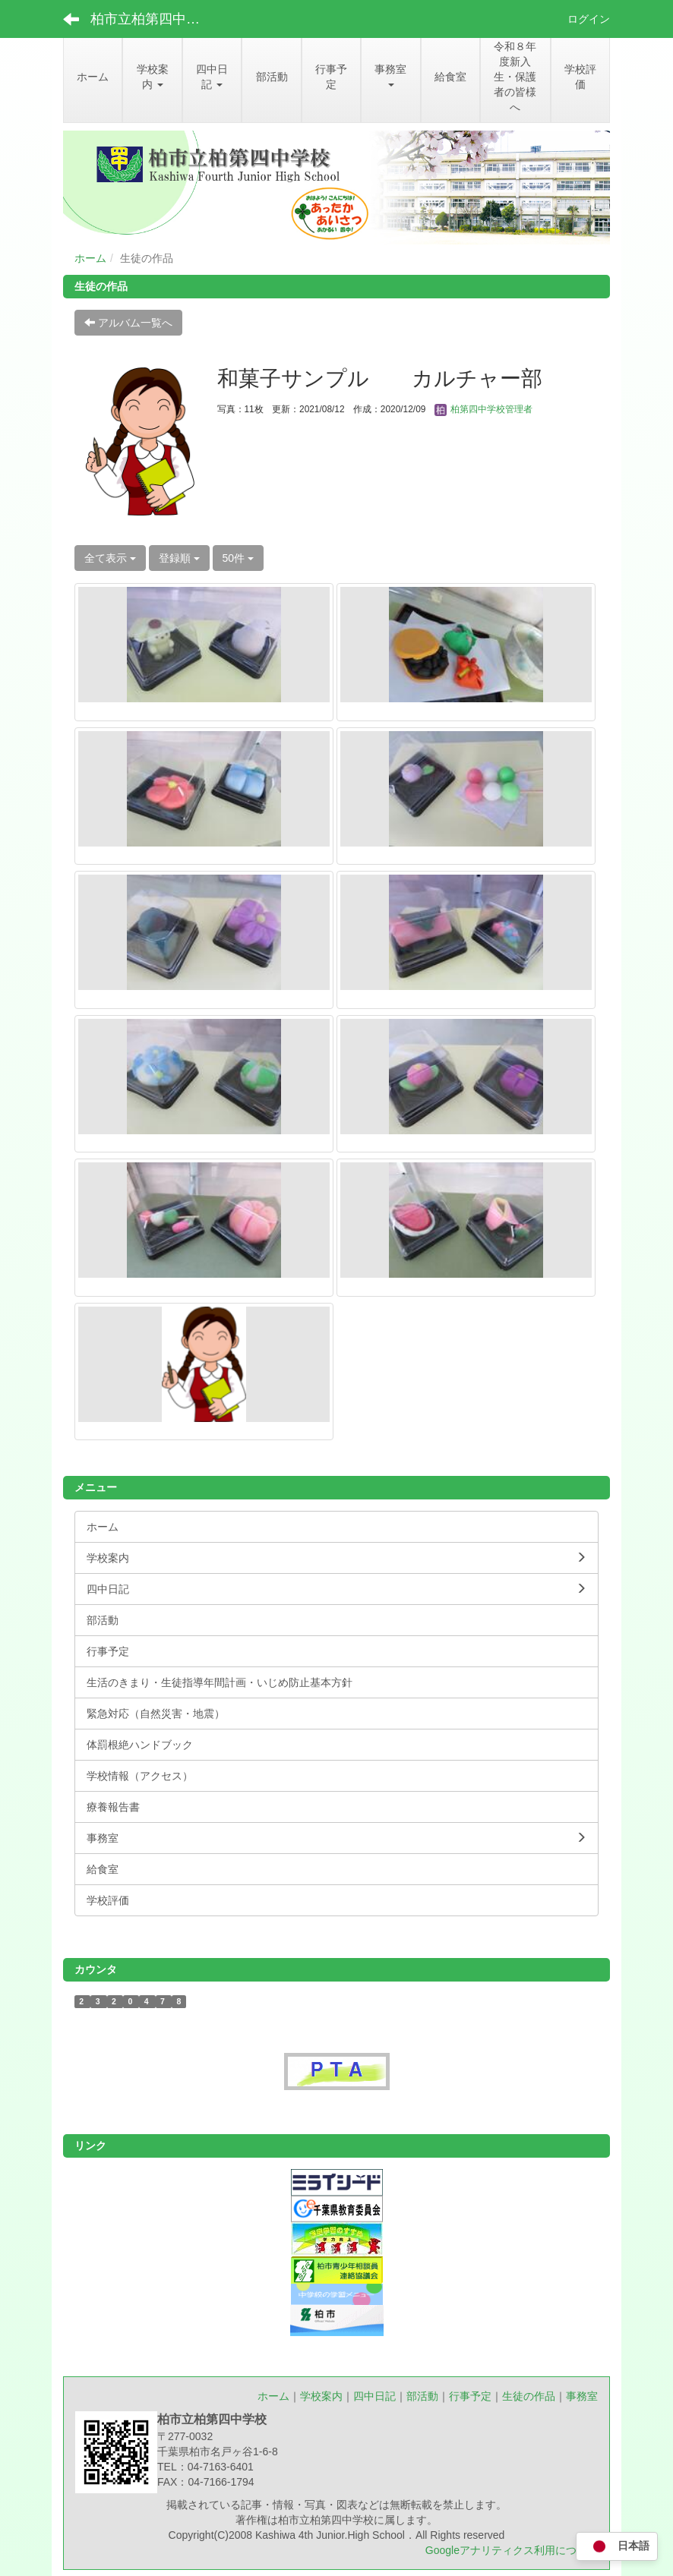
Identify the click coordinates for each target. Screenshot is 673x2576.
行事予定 (470, 2396)
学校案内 (321, 2396)
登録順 (179, 558)
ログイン (588, 19)
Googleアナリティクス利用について (511, 2550)
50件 (238, 558)
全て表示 (110, 558)
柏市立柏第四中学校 (151, 19)
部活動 (422, 2396)
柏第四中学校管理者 (483, 409)
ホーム (90, 258)
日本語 (616, 2547)
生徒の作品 (528, 2396)
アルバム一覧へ (128, 323)
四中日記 (374, 2396)
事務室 (582, 2396)
